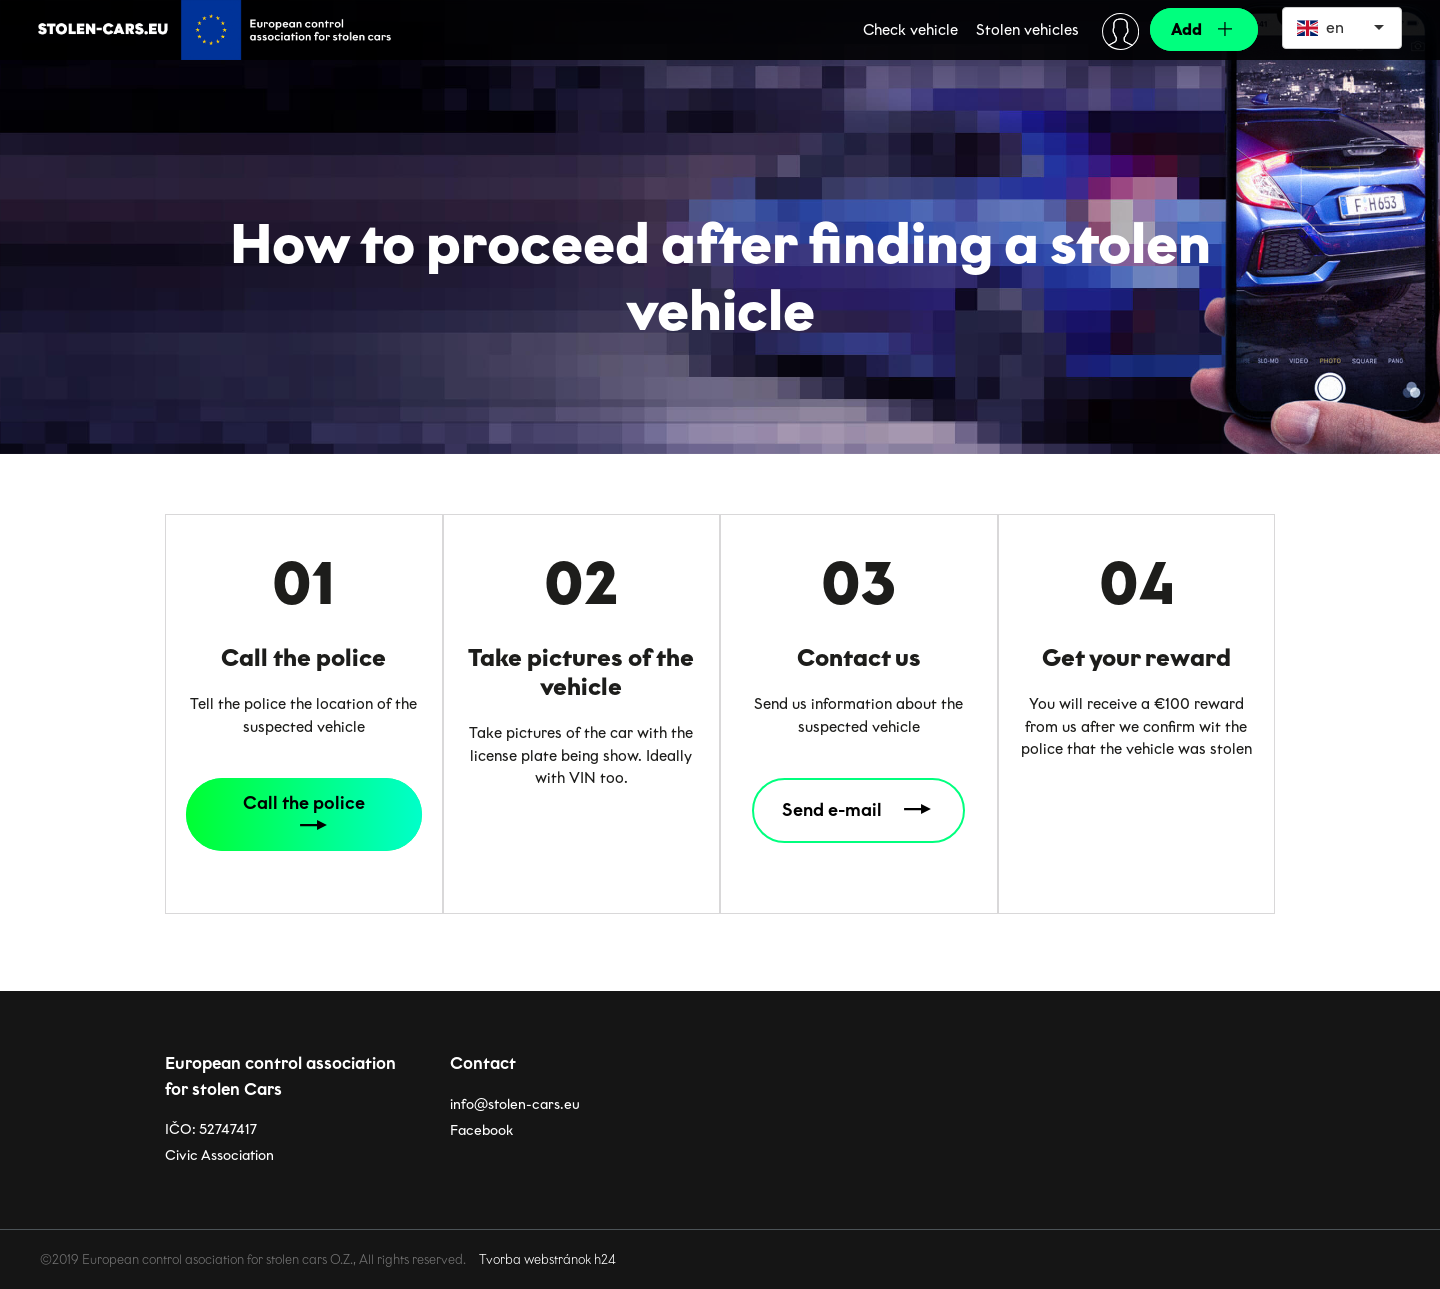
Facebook (481, 1123)
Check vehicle (910, 30)
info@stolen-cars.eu (515, 1097)
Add (1186, 29)
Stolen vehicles (1027, 30)
